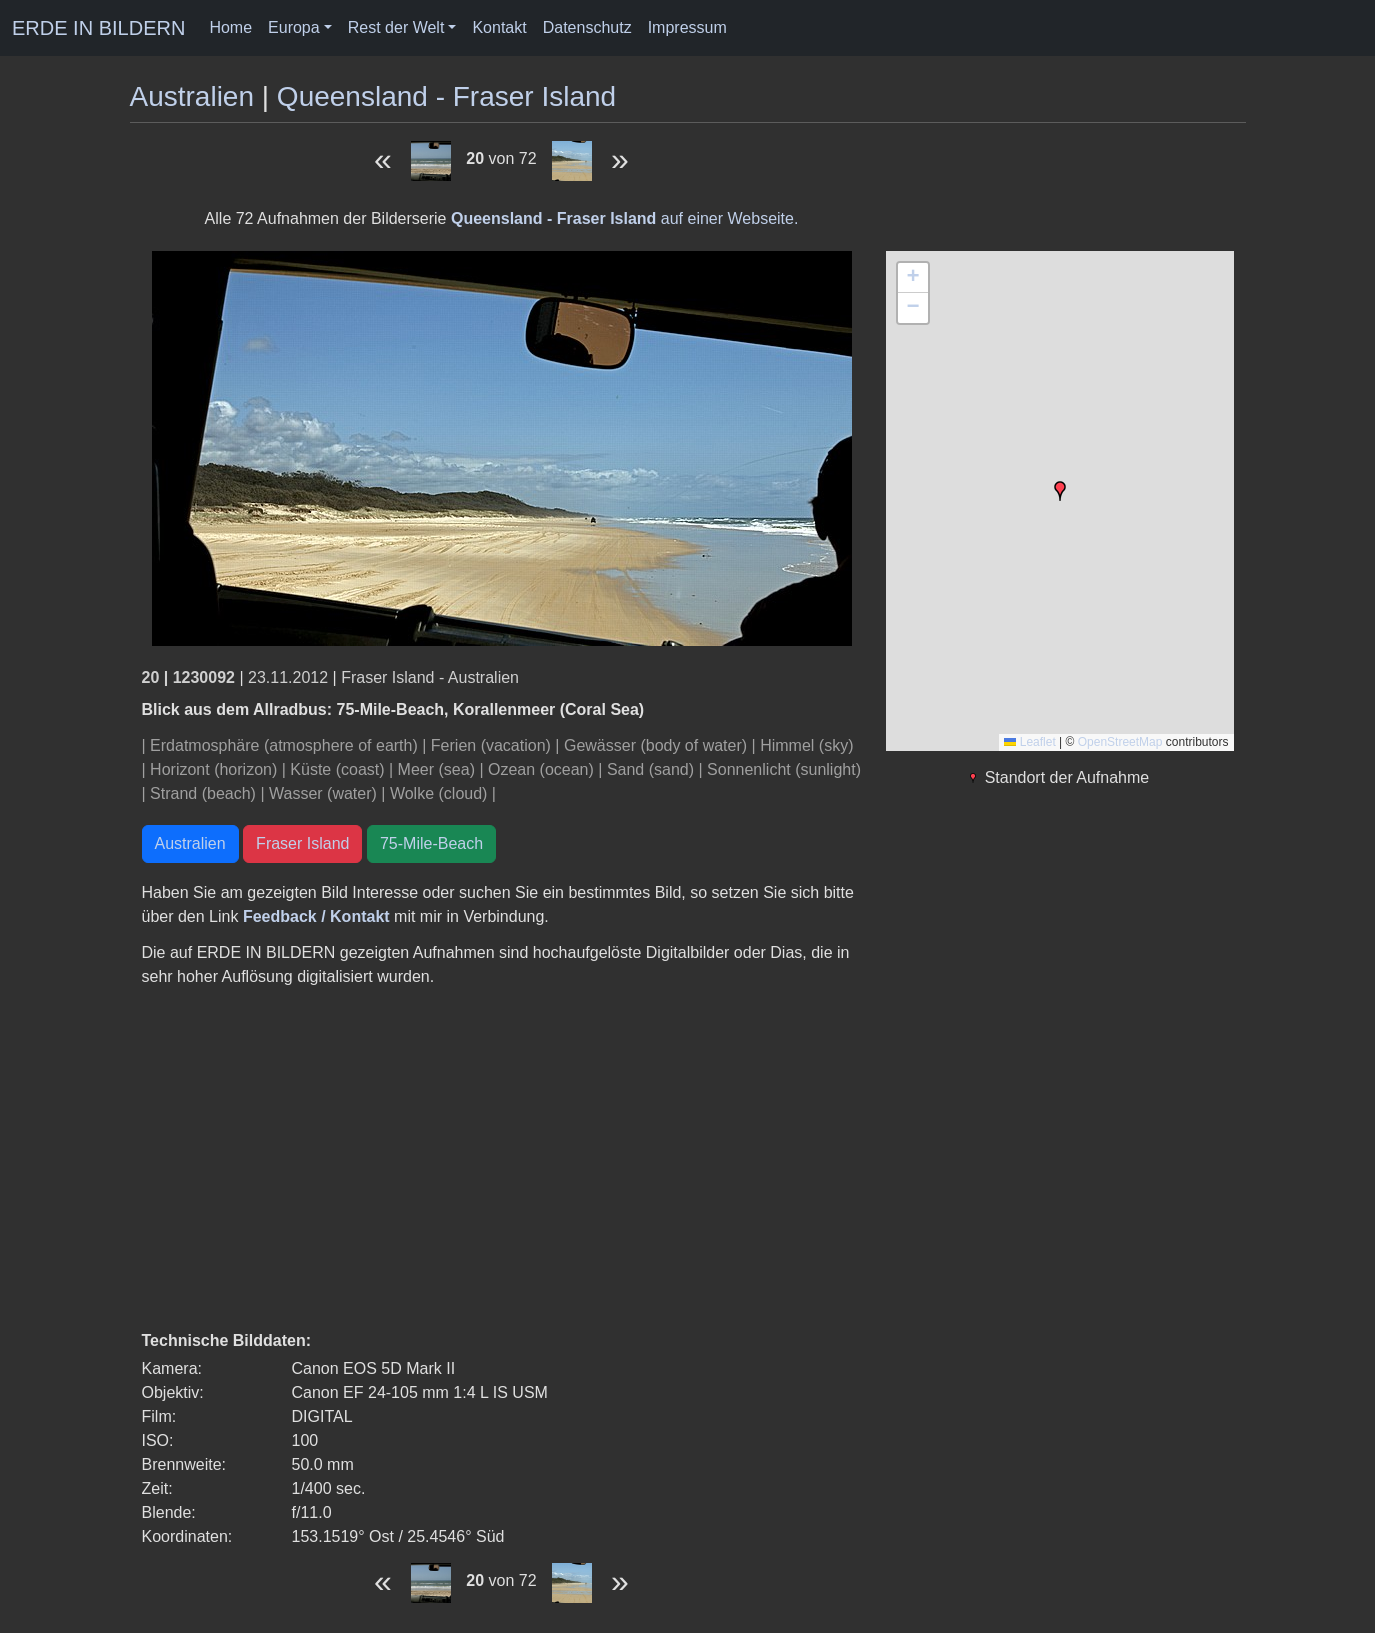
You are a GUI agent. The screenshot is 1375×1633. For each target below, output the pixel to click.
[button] (1060, 491)
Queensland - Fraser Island (446, 96)
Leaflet (1029, 742)
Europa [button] (294, 27)
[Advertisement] (502, 1159)
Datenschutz (587, 27)
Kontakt (499, 27)
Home (230, 27)
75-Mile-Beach (431, 843)
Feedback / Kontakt (316, 916)
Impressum (687, 27)
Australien (192, 96)
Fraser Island (302, 843)
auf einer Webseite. (624, 218)
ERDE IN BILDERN (98, 28)
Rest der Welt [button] (396, 27)
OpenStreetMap (1120, 742)
